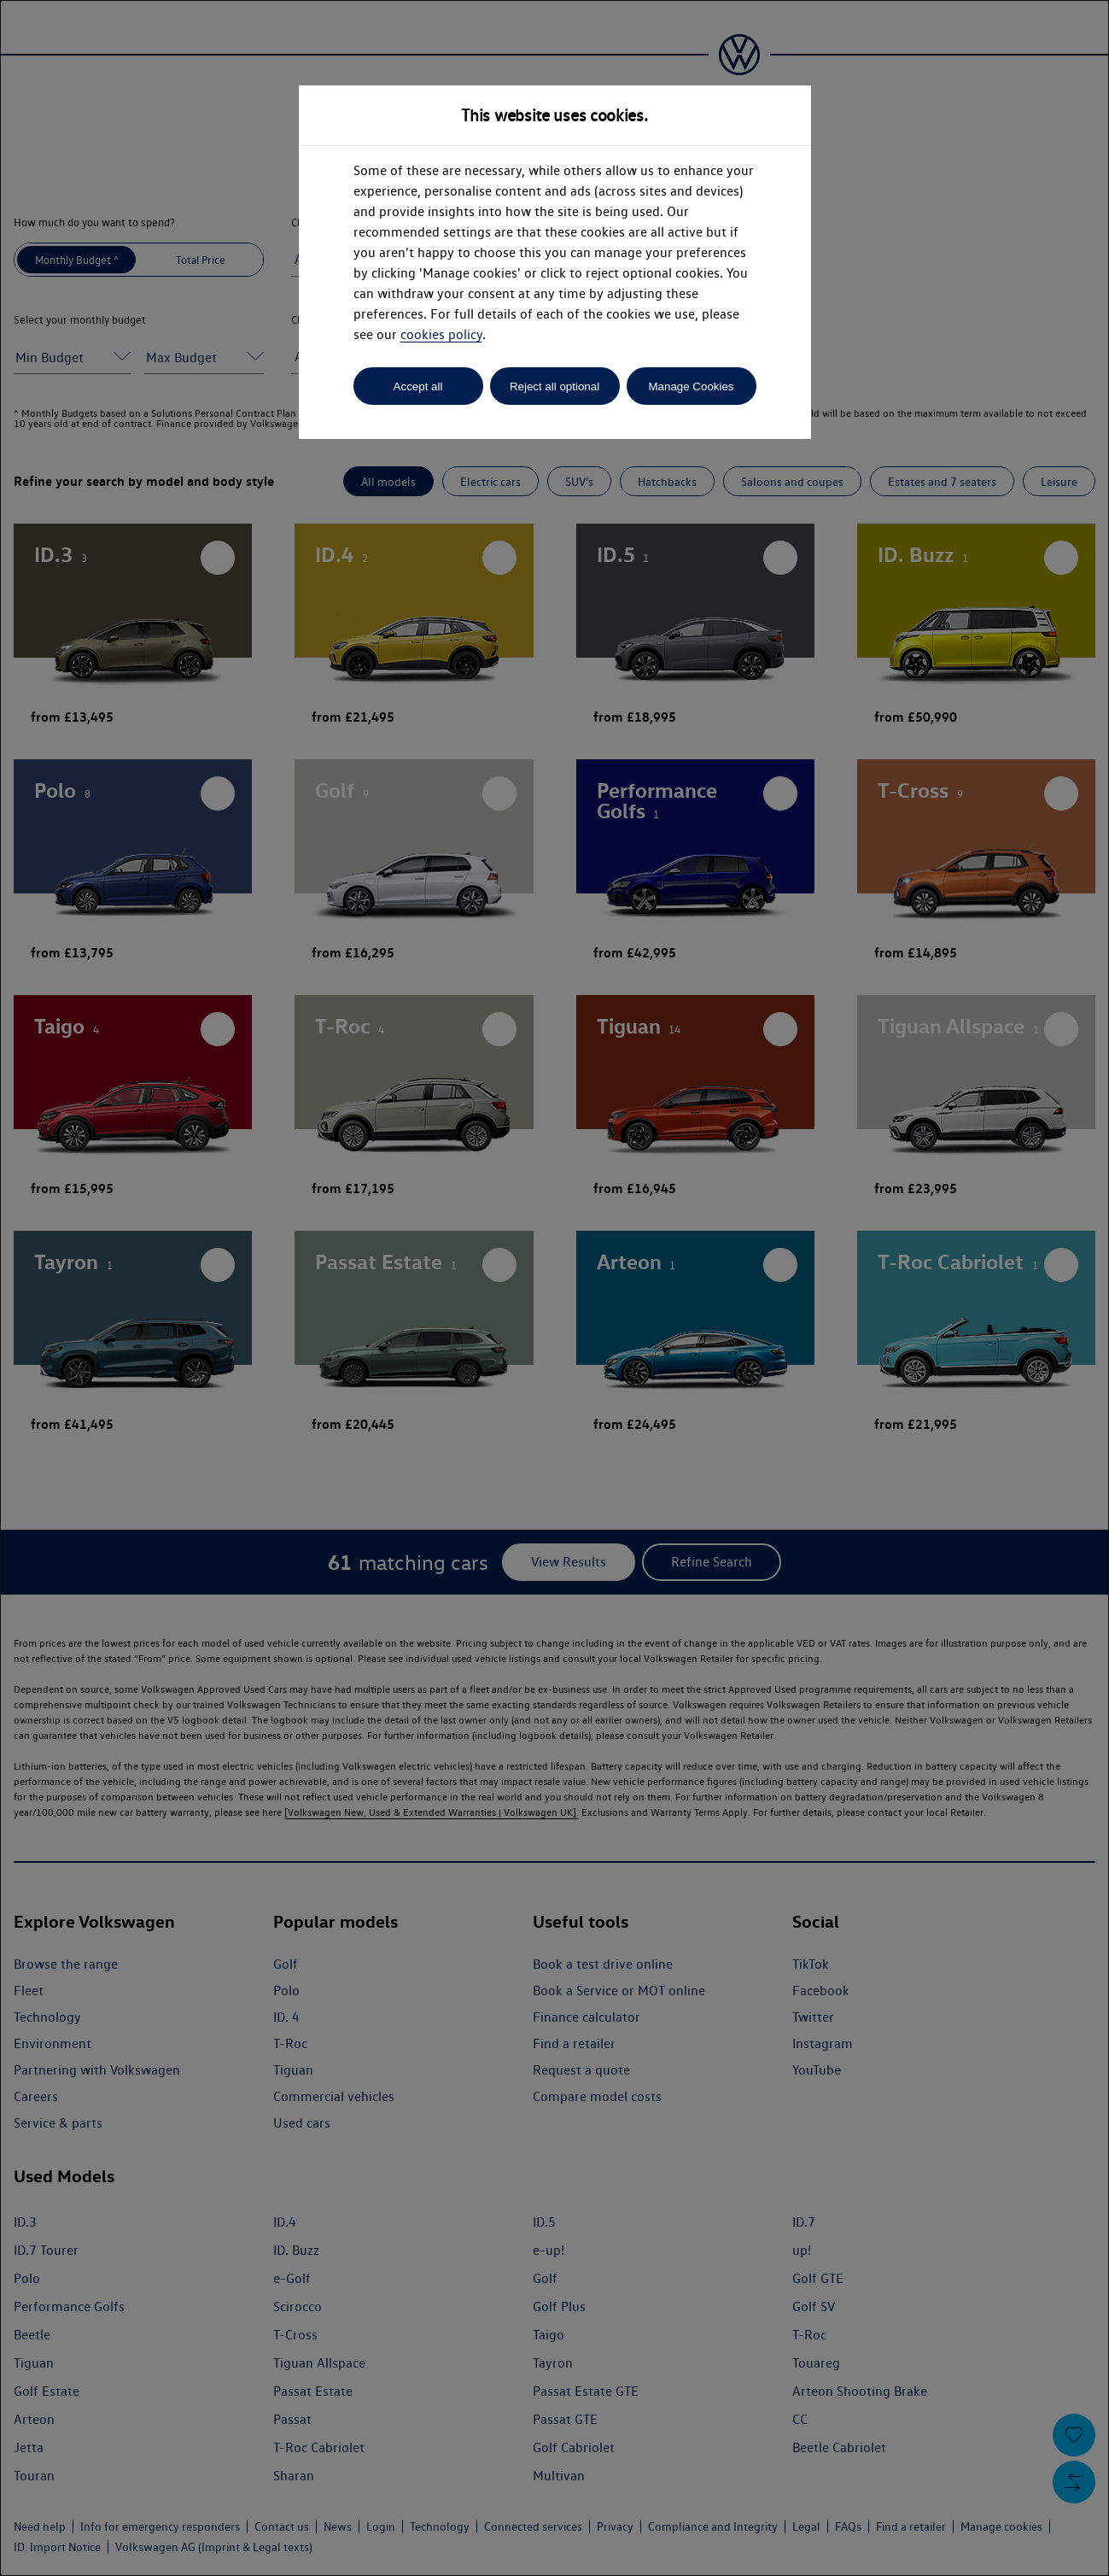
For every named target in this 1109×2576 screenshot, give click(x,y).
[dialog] (554, 1288)
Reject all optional (554, 386)
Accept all (418, 386)
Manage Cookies (690, 386)
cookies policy (441, 334)
